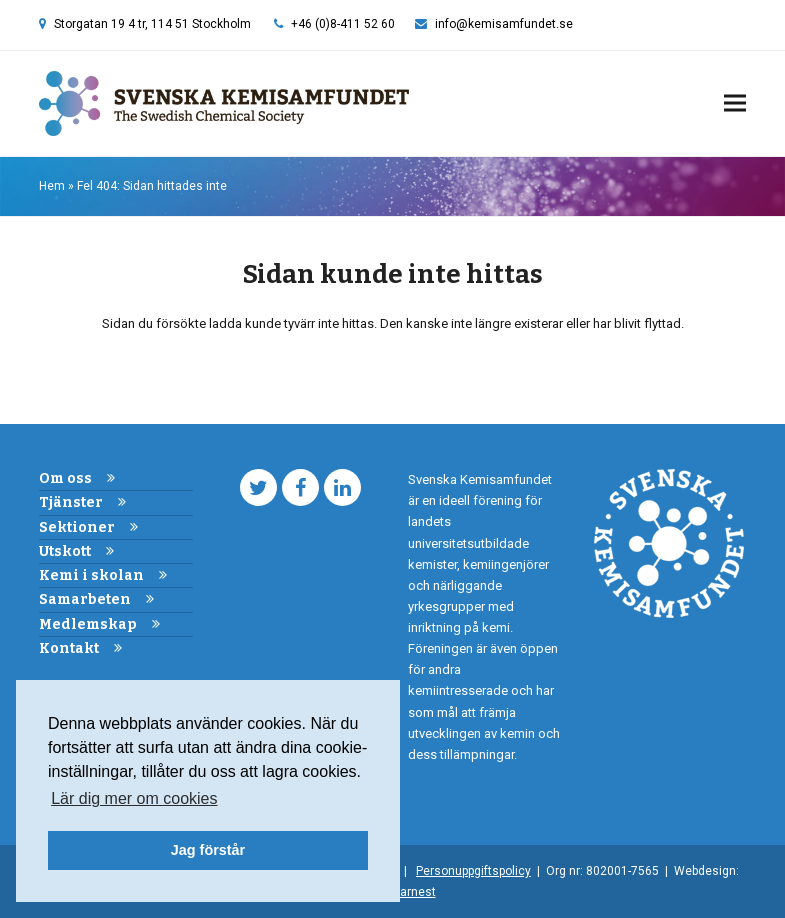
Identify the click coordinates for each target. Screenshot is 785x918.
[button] (735, 103)
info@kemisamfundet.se (504, 24)
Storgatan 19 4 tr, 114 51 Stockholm (152, 24)
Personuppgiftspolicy (473, 871)
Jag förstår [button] (208, 850)
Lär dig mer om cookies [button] (134, 798)
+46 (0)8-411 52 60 (343, 24)
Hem (52, 186)
